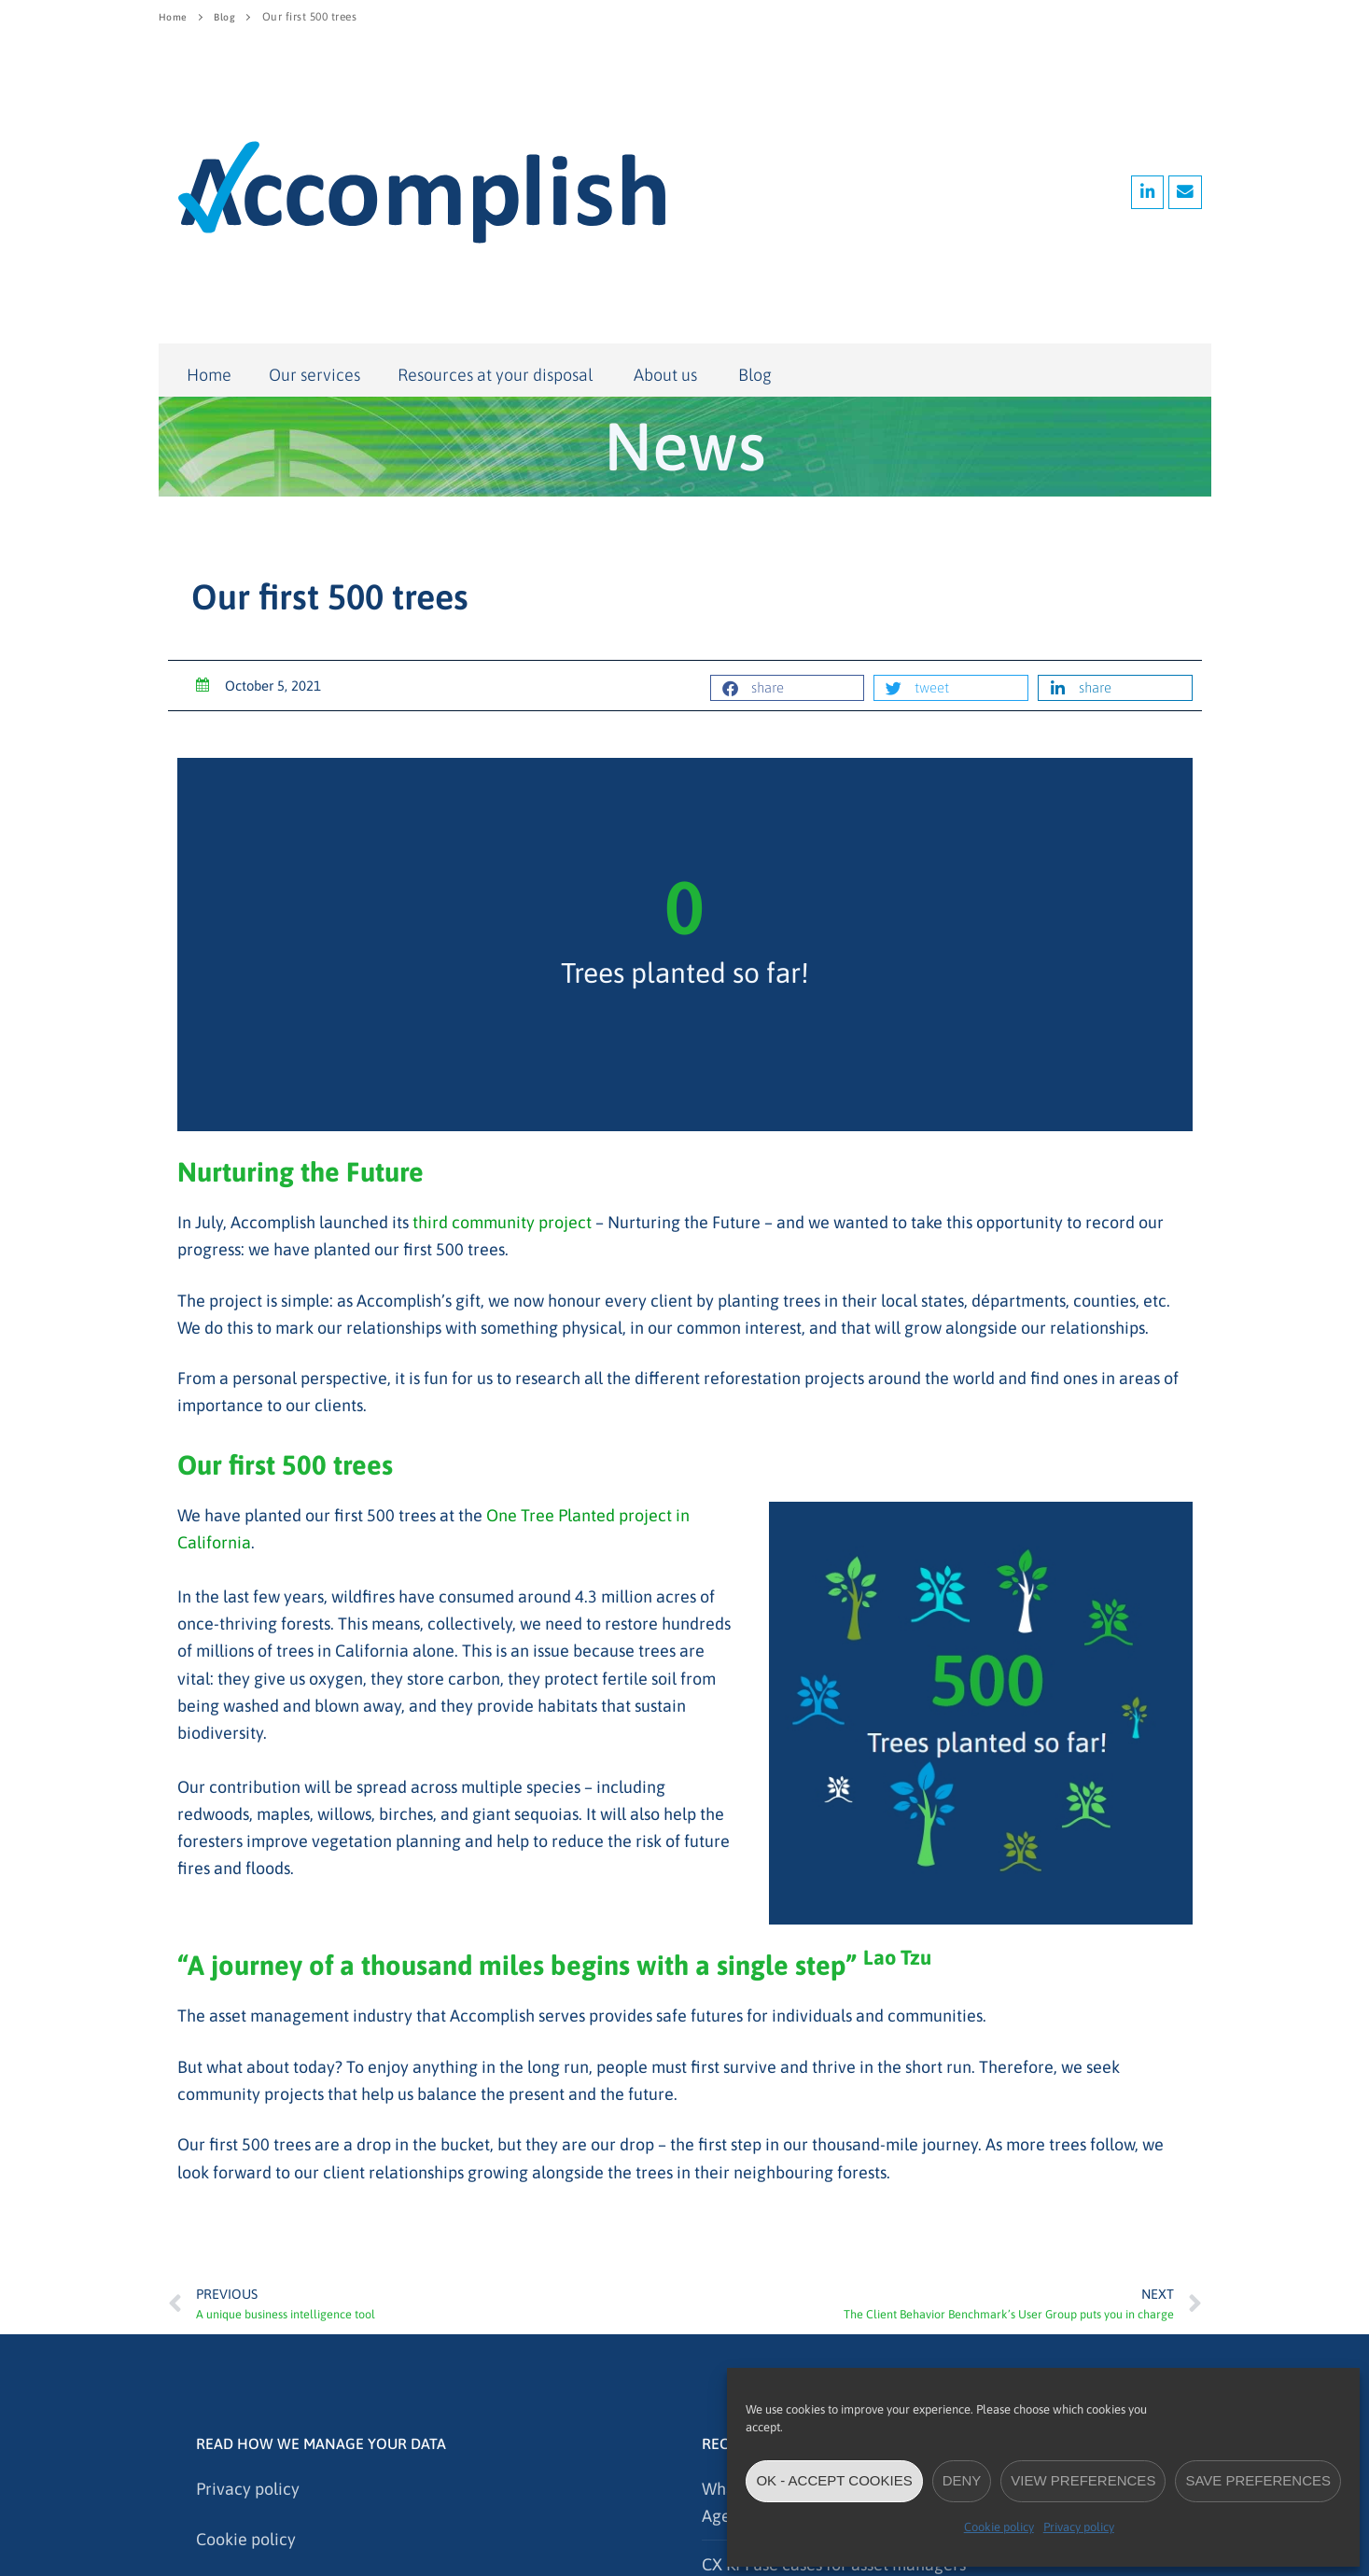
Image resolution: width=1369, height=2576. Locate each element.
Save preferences (1258, 2480)
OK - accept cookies (834, 2480)
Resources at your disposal (497, 375)
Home (174, 16)
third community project (502, 1222)
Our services (314, 375)
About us (667, 375)
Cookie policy (999, 2527)
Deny (962, 2480)
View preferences (1083, 2480)
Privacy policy (1078, 2527)
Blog (229, 16)
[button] (787, 688)
